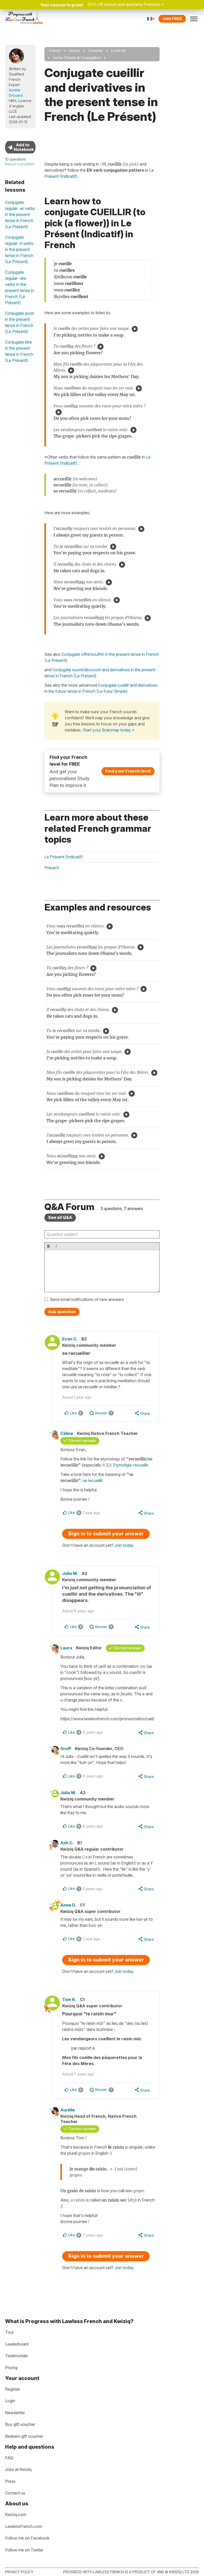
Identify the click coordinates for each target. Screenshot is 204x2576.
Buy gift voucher (20, 2438)
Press (10, 2494)
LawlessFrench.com (23, 2539)
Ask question (62, 1311)
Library (74, 50)
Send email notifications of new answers (87, 1299)
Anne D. (70, 1920)
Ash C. (69, 1857)
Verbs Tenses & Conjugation (77, 57)
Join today (124, 1558)
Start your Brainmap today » (108, 729)
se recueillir (95, 1493)
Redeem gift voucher (24, 2449)
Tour (9, 2345)
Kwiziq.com (15, 2527)
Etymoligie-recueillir (87, 1477)
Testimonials (16, 2369)
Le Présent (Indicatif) (63, 856)
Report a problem (20, 164)
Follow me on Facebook (27, 2551)
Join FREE (172, 18)
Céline (68, 1439)
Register (12, 2402)
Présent (51, 867)
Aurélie (69, 2125)
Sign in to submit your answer (106, 1547)
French (55, 50)
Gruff (67, 1762)
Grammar (95, 50)
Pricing (11, 2381)
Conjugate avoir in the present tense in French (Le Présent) (19, 322)
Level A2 (118, 50)
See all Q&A (60, 1217)
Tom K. (72, 2015)
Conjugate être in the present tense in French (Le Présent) (19, 351)
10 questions (15, 159)
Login (10, 2414)
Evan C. (72, 1338)
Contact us (15, 2506)
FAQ (9, 2471)
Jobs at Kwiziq (18, 2483)
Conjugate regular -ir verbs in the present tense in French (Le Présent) (19, 249)
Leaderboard (16, 2357)
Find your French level (128, 771)
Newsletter (15, 2426)
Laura (68, 1661)
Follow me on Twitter (24, 2563)
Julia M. (73, 1586)
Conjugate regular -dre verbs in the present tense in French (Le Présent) (19, 287)
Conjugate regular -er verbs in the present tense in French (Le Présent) (20, 214)
